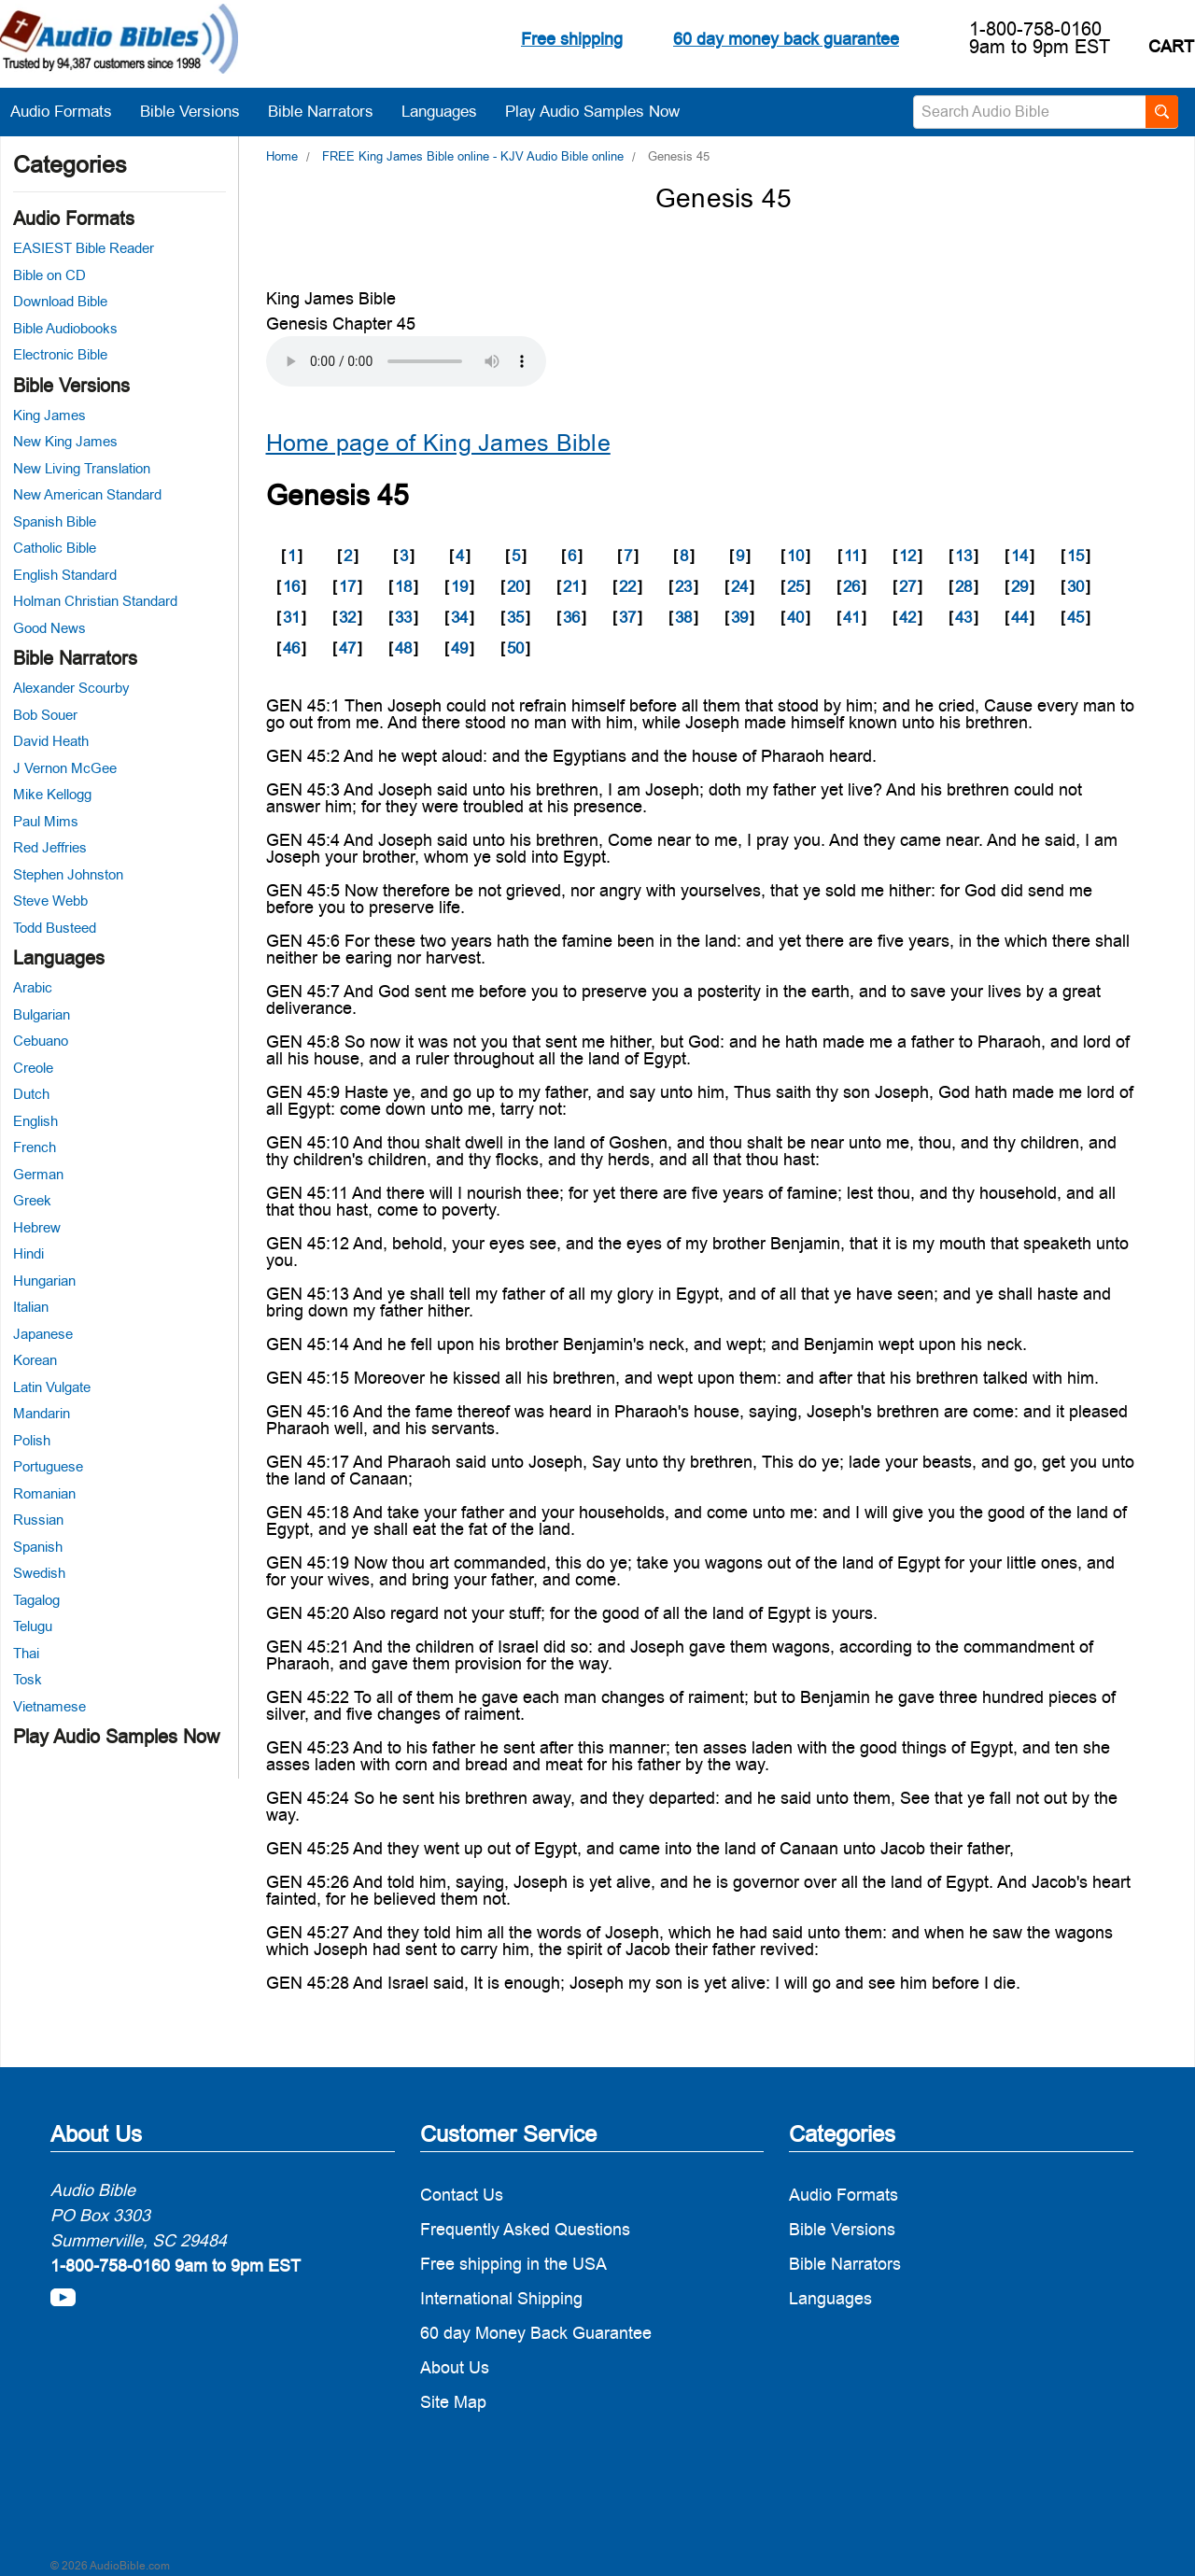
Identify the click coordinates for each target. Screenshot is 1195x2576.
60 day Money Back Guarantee (536, 2332)
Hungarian (44, 1280)
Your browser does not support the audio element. (406, 361)
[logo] (119, 41)
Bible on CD (49, 275)
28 (963, 586)
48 (403, 648)
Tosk (27, 1679)
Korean (35, 1360)
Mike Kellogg (52, 794)
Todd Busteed (54, 927)
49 (459, 648)
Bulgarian (41, 1014)
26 (851, 586)
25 (795, 586)
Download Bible (60, 301)
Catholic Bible (54, 547)
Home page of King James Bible (438, 443)
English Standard (65, 574)
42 (907, 617)
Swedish (39, 1573)
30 (1075, 586)
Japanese (43, 1334)
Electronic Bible (60, 354)
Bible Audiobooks (65, 328)
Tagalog (36, 1600)
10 (795, 555)
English (35, 1121)
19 (459, 586)
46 (291, 648)
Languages (448, 111)
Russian (38, 1519)
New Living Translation (81, 468)
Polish (31, 1440)
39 (739, 617)
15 (1075, 555)
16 (291, 586)
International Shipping (501, 2298)
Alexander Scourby (71, 687)
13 (963, 555)
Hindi (28, 1253)
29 (1019, 586)
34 (459, 617)
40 (795, 617)
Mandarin (41, 1413)
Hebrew (37, 1227)
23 (683, 586)
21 (571, 586)
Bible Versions (199, 111)
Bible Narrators (330, 111)
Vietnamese (49, 1706)
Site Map (453, 2402)
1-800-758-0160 (1035, 29)
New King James (65, 441)
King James (49, 415)
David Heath (51, 741)
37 (627, 617)
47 (347, 648)
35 (515, 617)
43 (963, 617)
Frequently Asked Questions (525, 2229)
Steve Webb (50, 900)
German (38, 1174)
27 (907, 586)
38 (683, 617)
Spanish (38, 1546)
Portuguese (48, 1466)
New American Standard (87, 494)
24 (739, 586)
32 (347, 617)
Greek (32, 1200)
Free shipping (572, 38)
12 (907, 555)
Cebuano (40, 1040)
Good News (49, 628)
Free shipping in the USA (513, 2263)
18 (403, 586)
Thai (26, 1653)
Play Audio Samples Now (592, 111)
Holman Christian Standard (95, 601)
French (34, 1147)
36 (571, 617)
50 (515, 648)
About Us (454, 2367)
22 (627, 586)
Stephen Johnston (68, 874)
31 (291, 617)
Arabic (32, 987)
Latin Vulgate (52, 1387)
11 (852, 555)
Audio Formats (70, 111)
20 (515, 586)
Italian (31, 1306)
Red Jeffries (50, 847)
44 (1019, 617)
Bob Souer (45, 715)
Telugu (32, 1626)
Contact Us (461, 2194)
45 (1075, 617)
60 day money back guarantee (786, 38)
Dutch (31, 1094)
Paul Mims (45, 821)
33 (403, 617)
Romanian (44, 1493)
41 (851, 617)
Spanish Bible (54, 521)
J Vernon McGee (65, 768)
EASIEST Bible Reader (83, 248)
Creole (33, 1067)
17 (347, 586)
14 (1019, 555)
